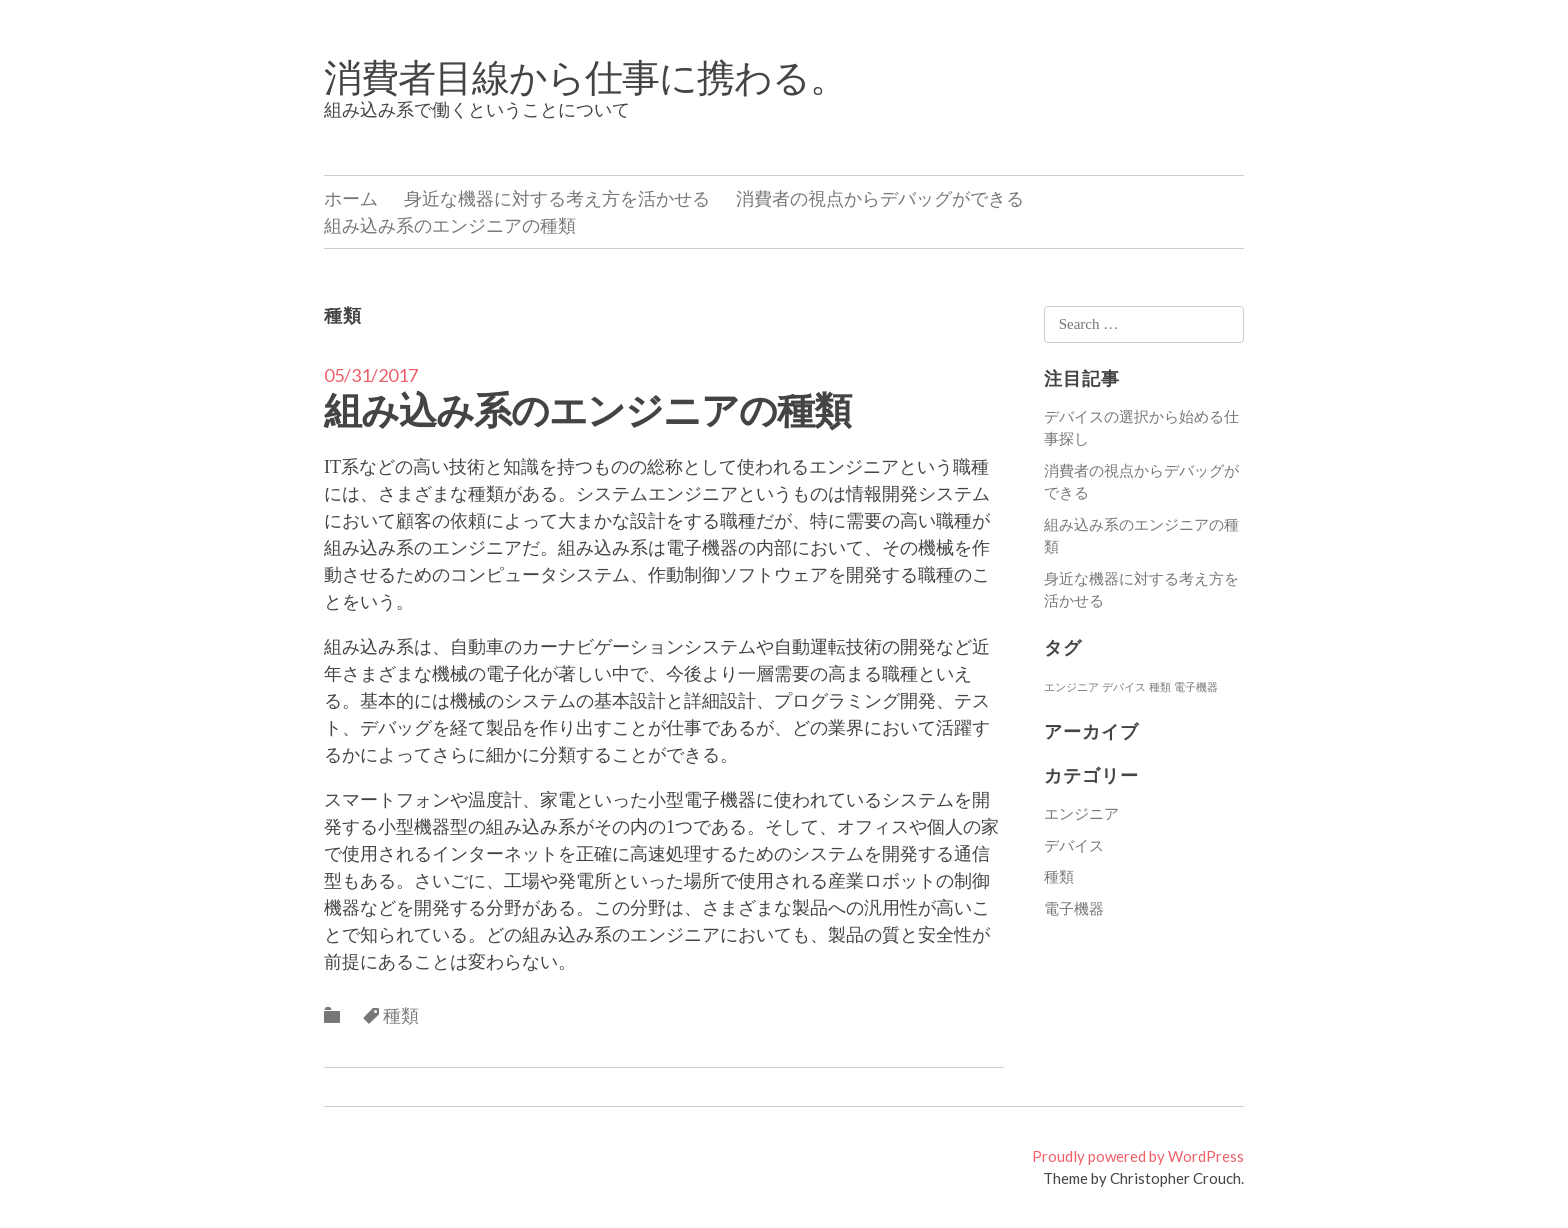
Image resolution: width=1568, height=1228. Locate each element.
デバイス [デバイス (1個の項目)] (1124, 686)
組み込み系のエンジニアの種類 (450, 225)
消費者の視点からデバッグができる (880, 198)
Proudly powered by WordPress (1138, 1156)
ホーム (351, 198)
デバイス (1074, 845)
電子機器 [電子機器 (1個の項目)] (1196, 686)
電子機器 (1074, 908)
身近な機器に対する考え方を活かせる (557, 198)
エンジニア (1081, 813)
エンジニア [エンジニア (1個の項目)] (1071, 686)
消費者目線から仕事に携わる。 (585, 76)
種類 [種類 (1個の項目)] (1160, 686)
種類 (401, 1015)
